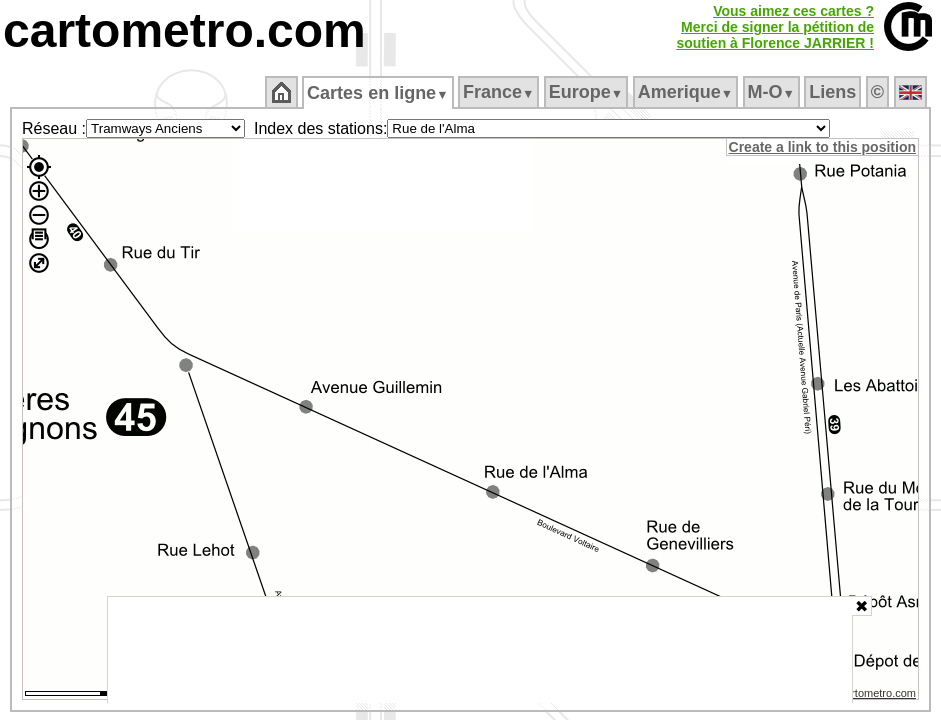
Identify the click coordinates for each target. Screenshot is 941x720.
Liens (834, 92)
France (499, 92)
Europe (587, 92)
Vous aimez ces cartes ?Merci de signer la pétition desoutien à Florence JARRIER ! (775, 27)
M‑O (772, 92)
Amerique (686, 92)
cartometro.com (184, 30)
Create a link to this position (823, 147)
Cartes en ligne (379, 93)
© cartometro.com (874, 696)
